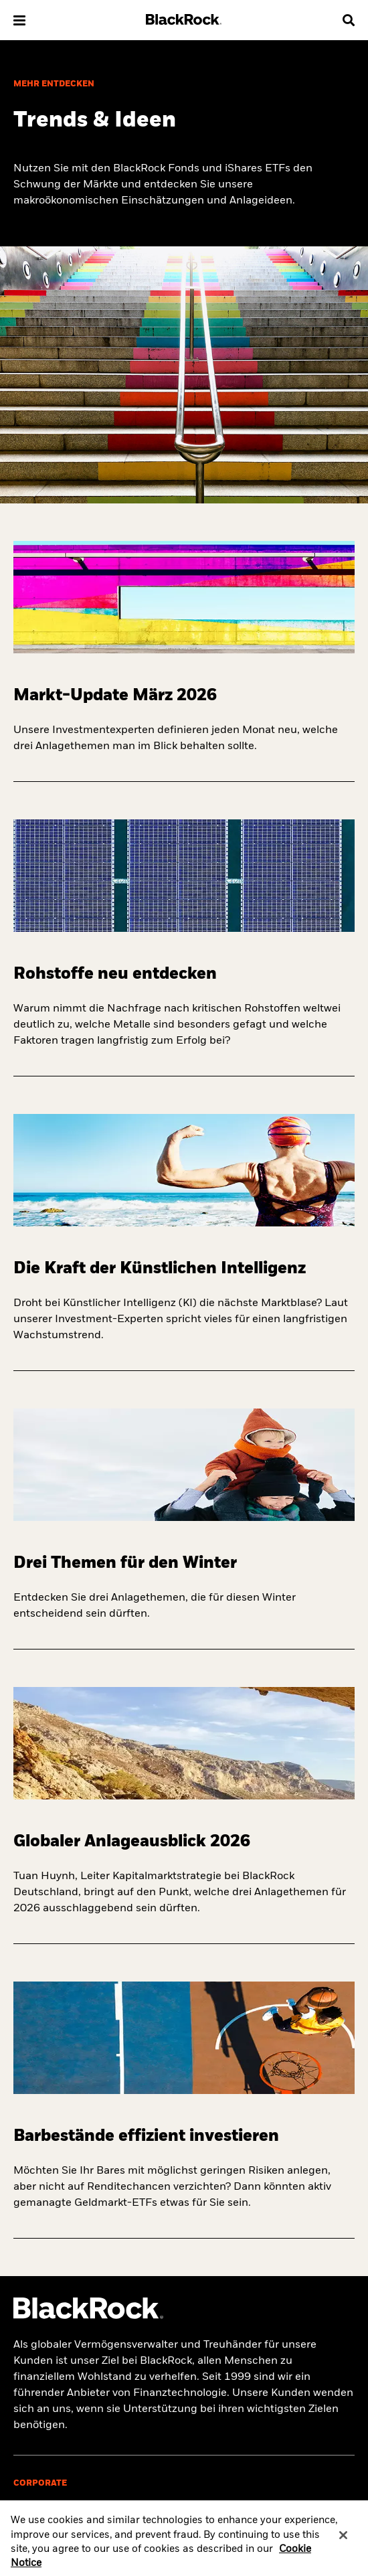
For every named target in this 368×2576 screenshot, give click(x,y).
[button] (19, 20)
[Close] (343, 2541)
